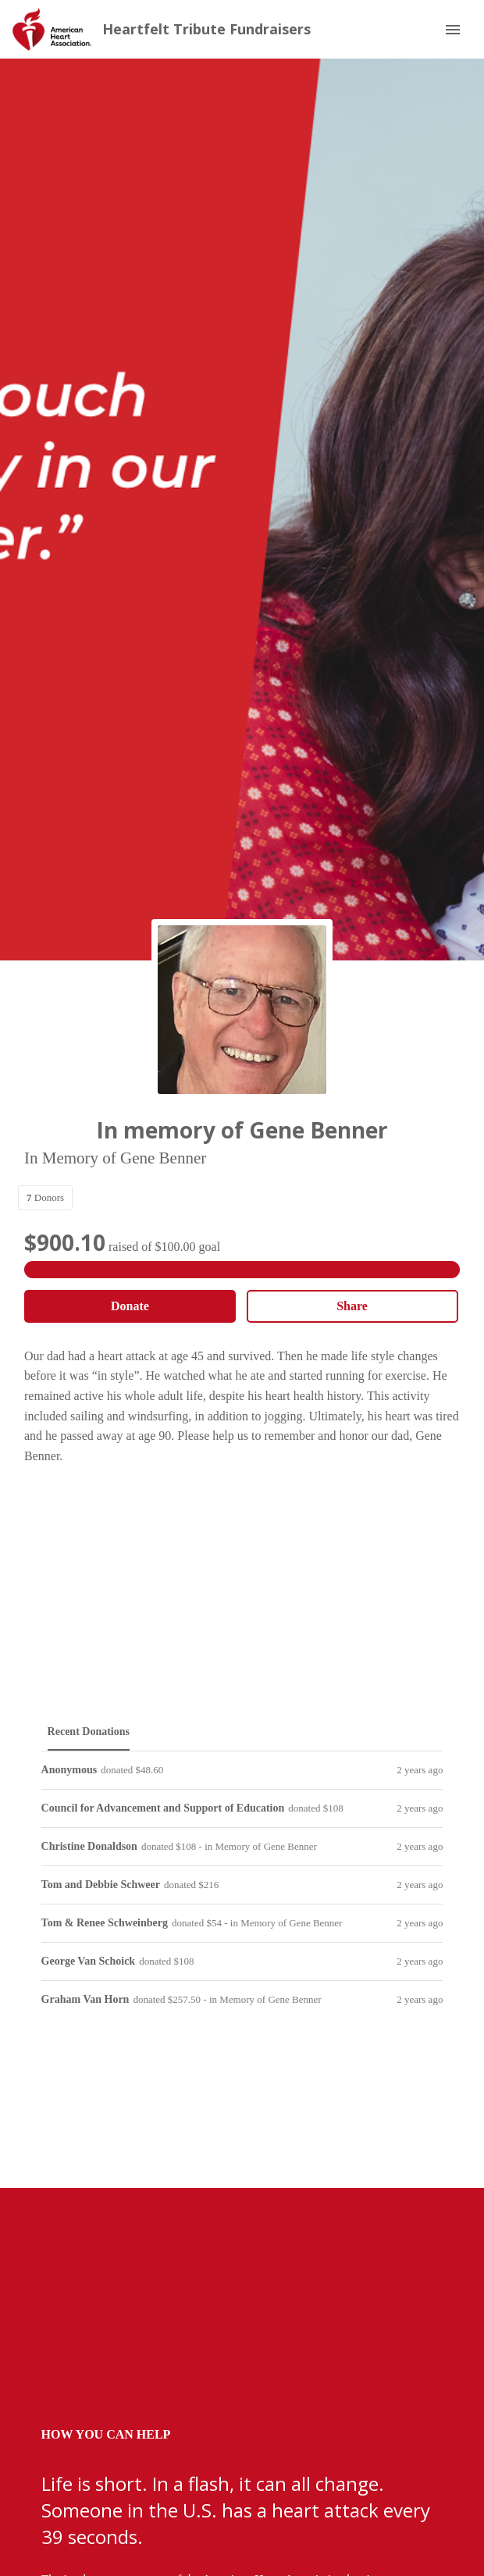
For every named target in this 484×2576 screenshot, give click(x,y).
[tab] (89, 1732)
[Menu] (453, 29)
